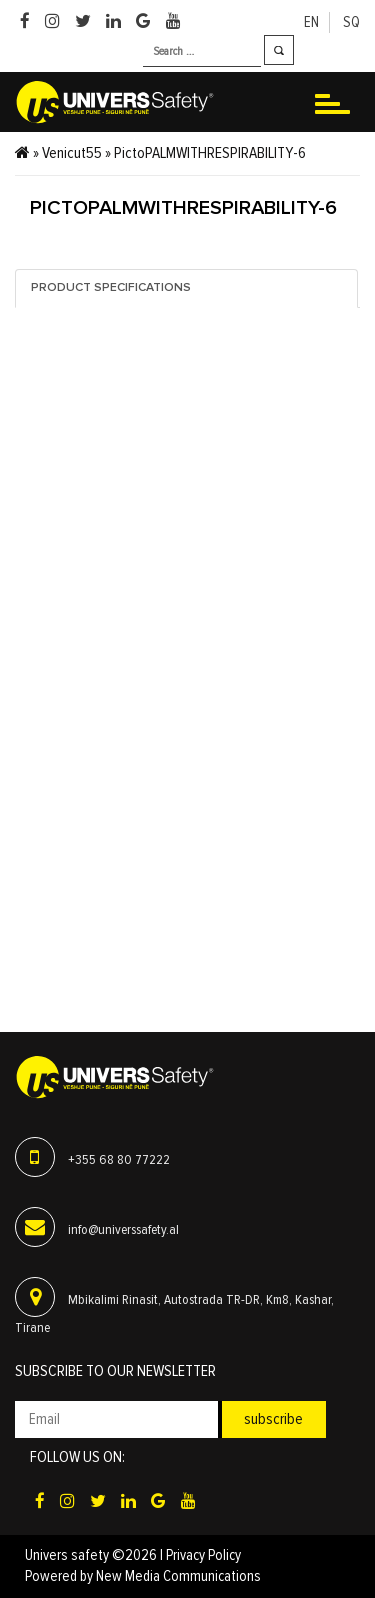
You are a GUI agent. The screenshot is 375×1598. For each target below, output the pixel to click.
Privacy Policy (203, 1555)
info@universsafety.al (123, 1230)
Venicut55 (72, 153)
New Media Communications (178, 1576)
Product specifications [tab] (111, 288)
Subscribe (273, 1419)
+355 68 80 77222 (119, 1160)
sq (351, 22)
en (311, 22)
